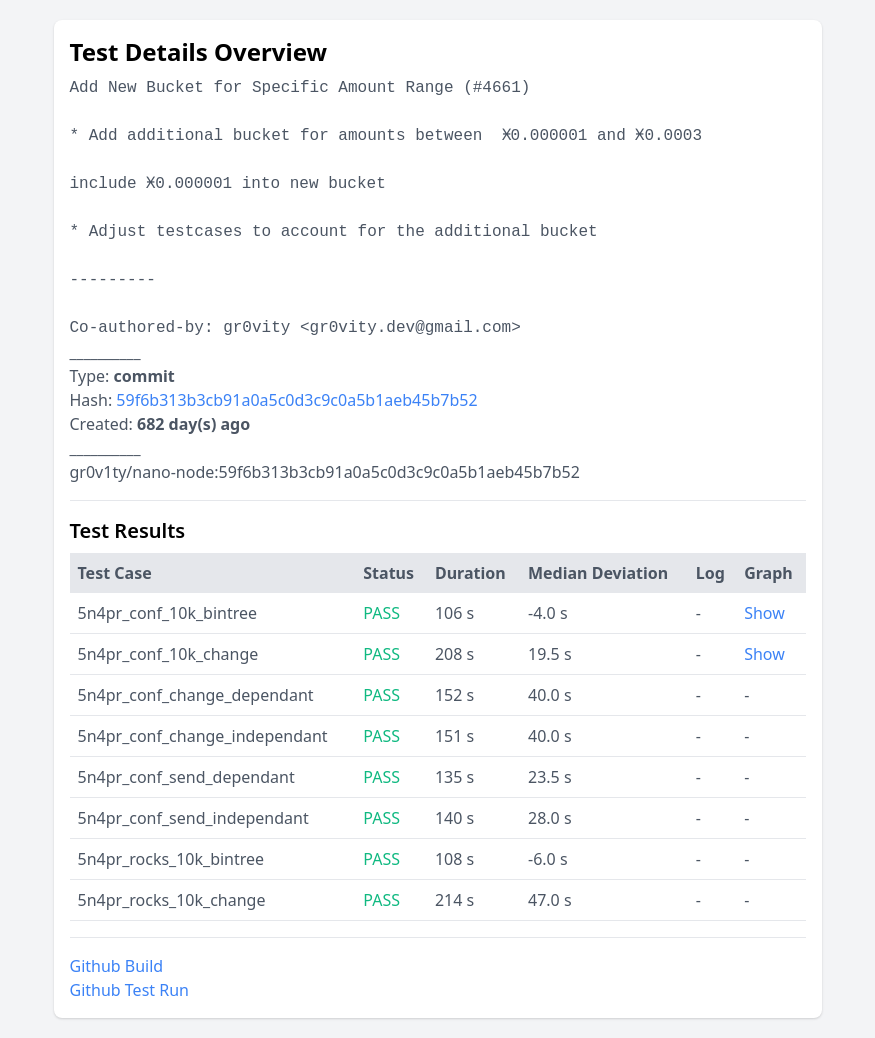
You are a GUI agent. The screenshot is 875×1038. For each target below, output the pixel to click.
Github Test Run (129, 990)
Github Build (117, 966)
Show (764, 613)
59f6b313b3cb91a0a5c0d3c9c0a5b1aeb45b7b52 (296, 400)
